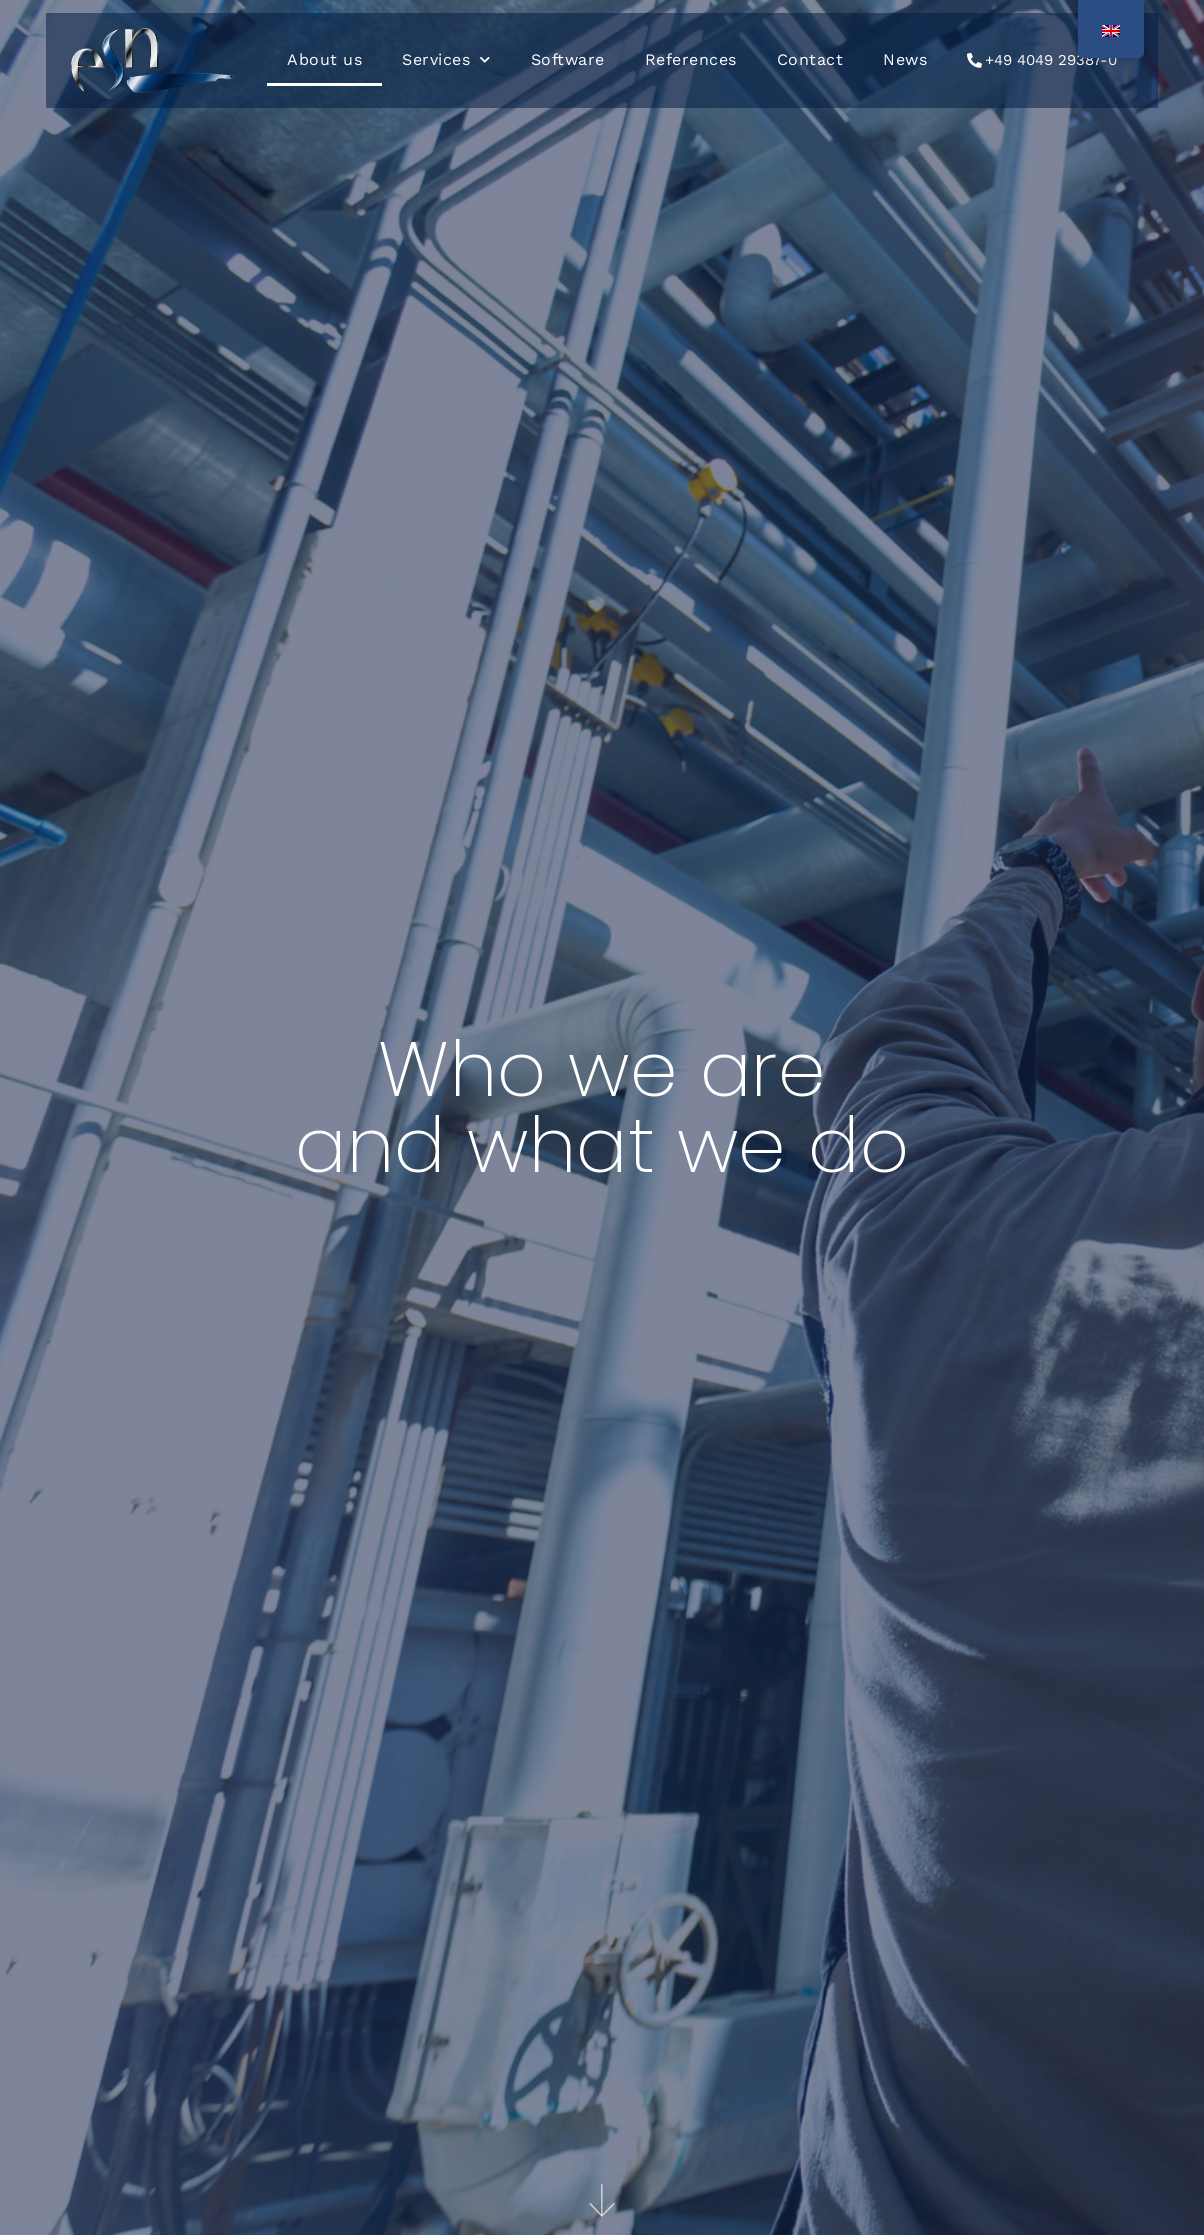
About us (324, 59)
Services (446, 59)
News (905, 59)
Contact (810, 59)
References (691, 59)
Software (568, 59)
